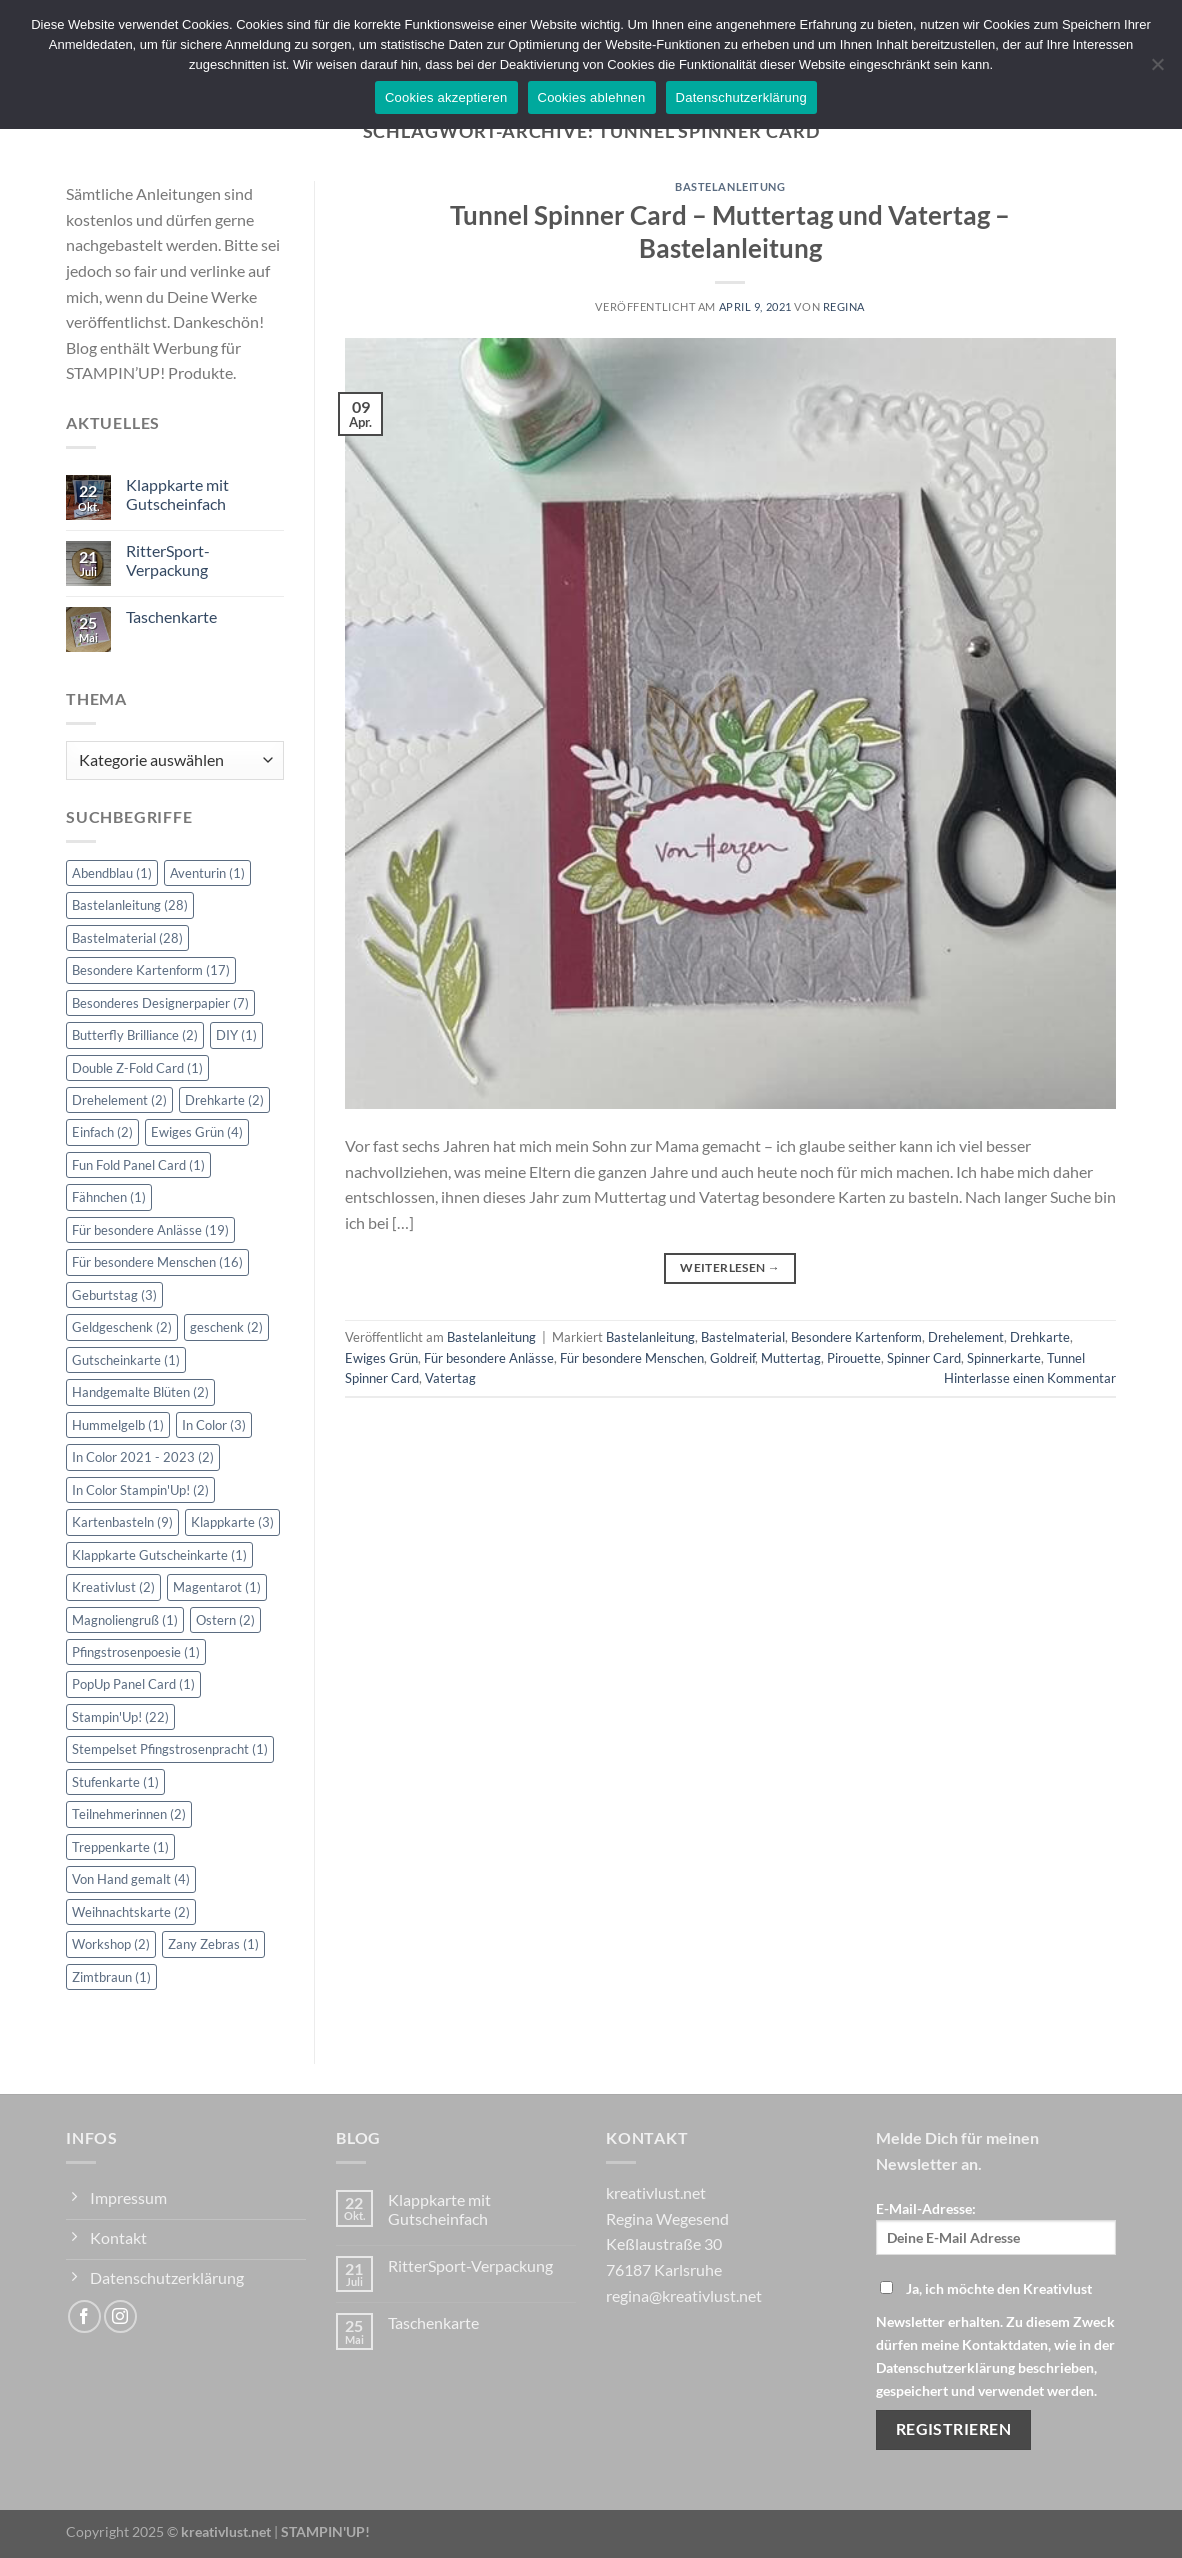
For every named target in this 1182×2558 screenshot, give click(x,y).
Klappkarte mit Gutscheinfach (177, 494)
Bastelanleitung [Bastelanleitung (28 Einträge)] (130, 905)
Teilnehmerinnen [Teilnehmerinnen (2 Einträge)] (129, 1814)
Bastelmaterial (743, 1337)
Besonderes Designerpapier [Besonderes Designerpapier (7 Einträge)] (160, 1003)
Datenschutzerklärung (741, 97)
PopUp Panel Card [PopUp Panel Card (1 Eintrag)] (133, 1684)
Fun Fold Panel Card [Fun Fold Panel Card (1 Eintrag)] (138, 1165)
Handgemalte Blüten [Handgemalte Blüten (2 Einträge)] (140, 1392)
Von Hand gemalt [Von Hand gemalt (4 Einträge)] (131, 1879)
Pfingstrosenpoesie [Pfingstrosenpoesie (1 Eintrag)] (136, 1652)
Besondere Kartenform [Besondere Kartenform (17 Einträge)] (151, 970)
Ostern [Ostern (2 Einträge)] (225, 1620)
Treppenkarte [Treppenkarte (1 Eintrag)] (120, 1847)
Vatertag (450, 1378)
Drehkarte (1040, 1337)
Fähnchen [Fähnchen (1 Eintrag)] (109, 1197)
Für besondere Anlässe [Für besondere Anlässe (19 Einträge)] (150, 1230)
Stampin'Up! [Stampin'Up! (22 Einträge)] (120, 1717)
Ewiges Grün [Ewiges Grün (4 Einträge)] (197, 1132)
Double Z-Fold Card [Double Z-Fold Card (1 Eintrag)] (137, 1068)
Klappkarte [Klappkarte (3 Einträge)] (232, 1522)
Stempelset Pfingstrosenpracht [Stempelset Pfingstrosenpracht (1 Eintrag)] (170, 1749)
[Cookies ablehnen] (1157, 70)
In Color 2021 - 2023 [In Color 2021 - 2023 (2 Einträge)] (143, 1457)
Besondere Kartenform (856, 1337)
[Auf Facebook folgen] (84, 2316)
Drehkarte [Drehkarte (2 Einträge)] (224, 1100)
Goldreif (732, 1358)
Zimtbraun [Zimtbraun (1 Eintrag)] (111, 1977)
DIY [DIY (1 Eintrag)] (236, 1035)
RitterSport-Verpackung (168, 560)
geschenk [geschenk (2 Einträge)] (226, 1327)
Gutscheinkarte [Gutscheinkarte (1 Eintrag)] (126, 1360)
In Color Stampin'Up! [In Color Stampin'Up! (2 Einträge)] (140, 1490)
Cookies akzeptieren (446, 97)
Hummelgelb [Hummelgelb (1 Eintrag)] (118, 1425)
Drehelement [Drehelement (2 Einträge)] (119, 1100)
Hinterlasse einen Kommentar (1030, 1378)
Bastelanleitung (730, 186)
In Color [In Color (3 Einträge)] (214, 1425)
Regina (844, 306)
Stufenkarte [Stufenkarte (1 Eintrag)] (115, 1782)
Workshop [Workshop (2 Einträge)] (111, 1944)
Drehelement (966, 1337)
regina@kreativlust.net (684, 2295)
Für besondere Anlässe (489, 1358)
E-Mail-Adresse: (996, 2227)
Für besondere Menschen (632, 1358)
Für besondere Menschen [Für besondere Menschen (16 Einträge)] (157, 1262)
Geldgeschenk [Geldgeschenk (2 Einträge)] (122, 1327)
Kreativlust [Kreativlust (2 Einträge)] (113, 1587)
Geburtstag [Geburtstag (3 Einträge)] (114, 1295)
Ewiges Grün (381, 1358)
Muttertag (791, 1358)
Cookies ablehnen (592, 97)
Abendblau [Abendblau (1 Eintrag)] (112, 873)
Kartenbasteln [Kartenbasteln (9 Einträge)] (122, 1522)
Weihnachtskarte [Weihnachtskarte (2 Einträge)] (131, 1912)
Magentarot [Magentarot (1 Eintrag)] (217, 1587)
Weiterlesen (730, 1267)
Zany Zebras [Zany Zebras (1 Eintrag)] (213, 1944)
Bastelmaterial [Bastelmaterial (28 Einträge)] (127, 938)
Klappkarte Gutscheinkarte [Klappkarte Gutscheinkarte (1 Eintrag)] (159, 1555)
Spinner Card (924, 1358)
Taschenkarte (171, 616)
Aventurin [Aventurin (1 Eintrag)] (207, 873)
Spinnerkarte (1004, 1358)
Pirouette (854, 1358)
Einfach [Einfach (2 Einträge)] (102, 1132)
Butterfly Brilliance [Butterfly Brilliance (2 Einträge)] (135, 1035)
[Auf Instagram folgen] (120, 2316)
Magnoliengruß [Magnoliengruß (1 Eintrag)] (125, 1620)
